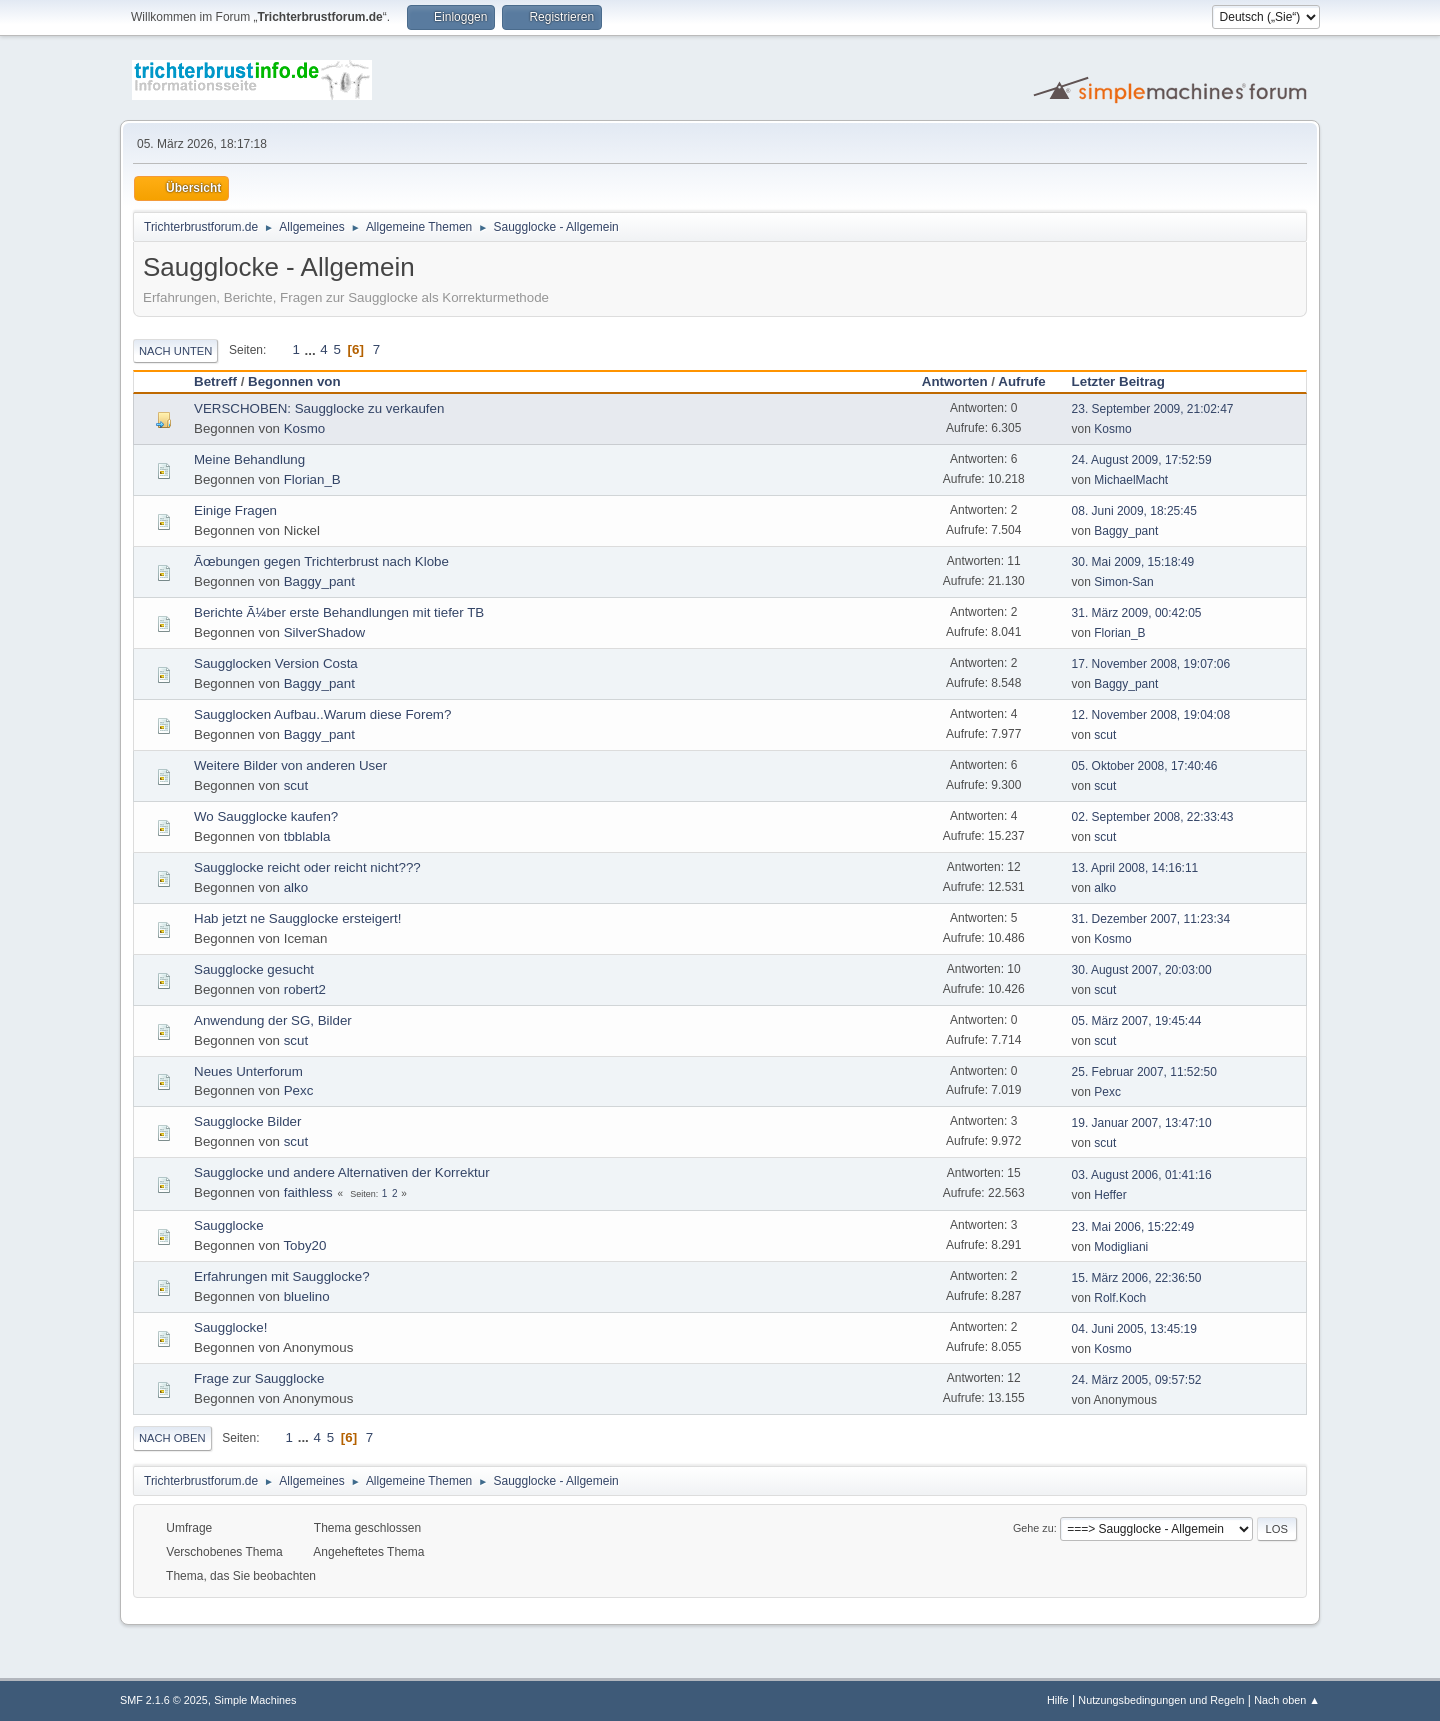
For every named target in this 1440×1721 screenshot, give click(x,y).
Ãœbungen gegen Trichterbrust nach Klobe (321, 561)
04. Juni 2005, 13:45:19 (1134, 1329)
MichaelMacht (1131, 480)
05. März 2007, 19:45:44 (1137, 1021)
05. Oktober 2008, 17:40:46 (1145, 766)
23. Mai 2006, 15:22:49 (1133, 1227)
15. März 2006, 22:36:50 (1137, 1278)
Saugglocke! (230, 1327)
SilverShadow (325, 632)
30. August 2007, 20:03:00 (1142, 970)
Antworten (955, 381)
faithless (308, 1192)
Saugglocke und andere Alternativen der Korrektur (342, 1172)
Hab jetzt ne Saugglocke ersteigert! (297, 918)
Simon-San (1123, 582)
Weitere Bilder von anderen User (290, 765)
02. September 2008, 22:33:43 (1153, 817)
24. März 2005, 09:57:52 (1137, 1380)
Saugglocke (229, 1225)
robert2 (305, 989)
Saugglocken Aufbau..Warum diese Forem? (322, 714)
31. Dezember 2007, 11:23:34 (1151, 919)
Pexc (299, 1090)
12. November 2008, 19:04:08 (1151, 715)
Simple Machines (255, 1700)
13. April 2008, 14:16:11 (1135, 868)
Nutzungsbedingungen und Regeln (1161, 1700)
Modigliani (1121, 1247)
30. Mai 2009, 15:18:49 (1133, 562)
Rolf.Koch (1120, 1298)
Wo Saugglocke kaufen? (266, 816)
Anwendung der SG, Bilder (273, 1020)
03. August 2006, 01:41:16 (1142, 1175)
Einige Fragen (235, 510)
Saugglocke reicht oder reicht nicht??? (307, 867)
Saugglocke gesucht (254, 969)
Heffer (1110, 1195)
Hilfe (1058, 1700)
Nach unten (175, 351)
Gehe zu (1033, 1528)
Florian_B (312, 479)
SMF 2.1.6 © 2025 (164, 1700)
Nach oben (172, 1438)
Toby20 (304, 1245)
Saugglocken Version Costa (276, 663)
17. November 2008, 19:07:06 (1151, 664)
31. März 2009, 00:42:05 (1137, 613)
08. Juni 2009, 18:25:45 (1134, 511)
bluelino (307, 1296)
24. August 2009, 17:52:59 (1142, 460)
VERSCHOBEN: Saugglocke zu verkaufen (319, 408)
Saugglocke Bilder (247, 1121)
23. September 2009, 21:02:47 (1153, 409)
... (312, 349)
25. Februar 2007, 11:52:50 (1144, 1072)
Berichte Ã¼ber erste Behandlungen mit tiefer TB (339, 612)
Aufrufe (1021, 381)
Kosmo (304, 428)
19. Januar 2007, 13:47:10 (1142, 1123)
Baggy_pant (1126, 531)
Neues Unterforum (248, 1071)
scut (1105, 735)
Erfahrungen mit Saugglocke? (282, 1276)
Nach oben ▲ (1287, 1700)
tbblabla (307, 836)
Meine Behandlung (249, 459)
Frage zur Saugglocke (259, 1378)
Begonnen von (294, 381)
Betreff (215, 381)
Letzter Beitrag (1127, 381)
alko (296, 887)
